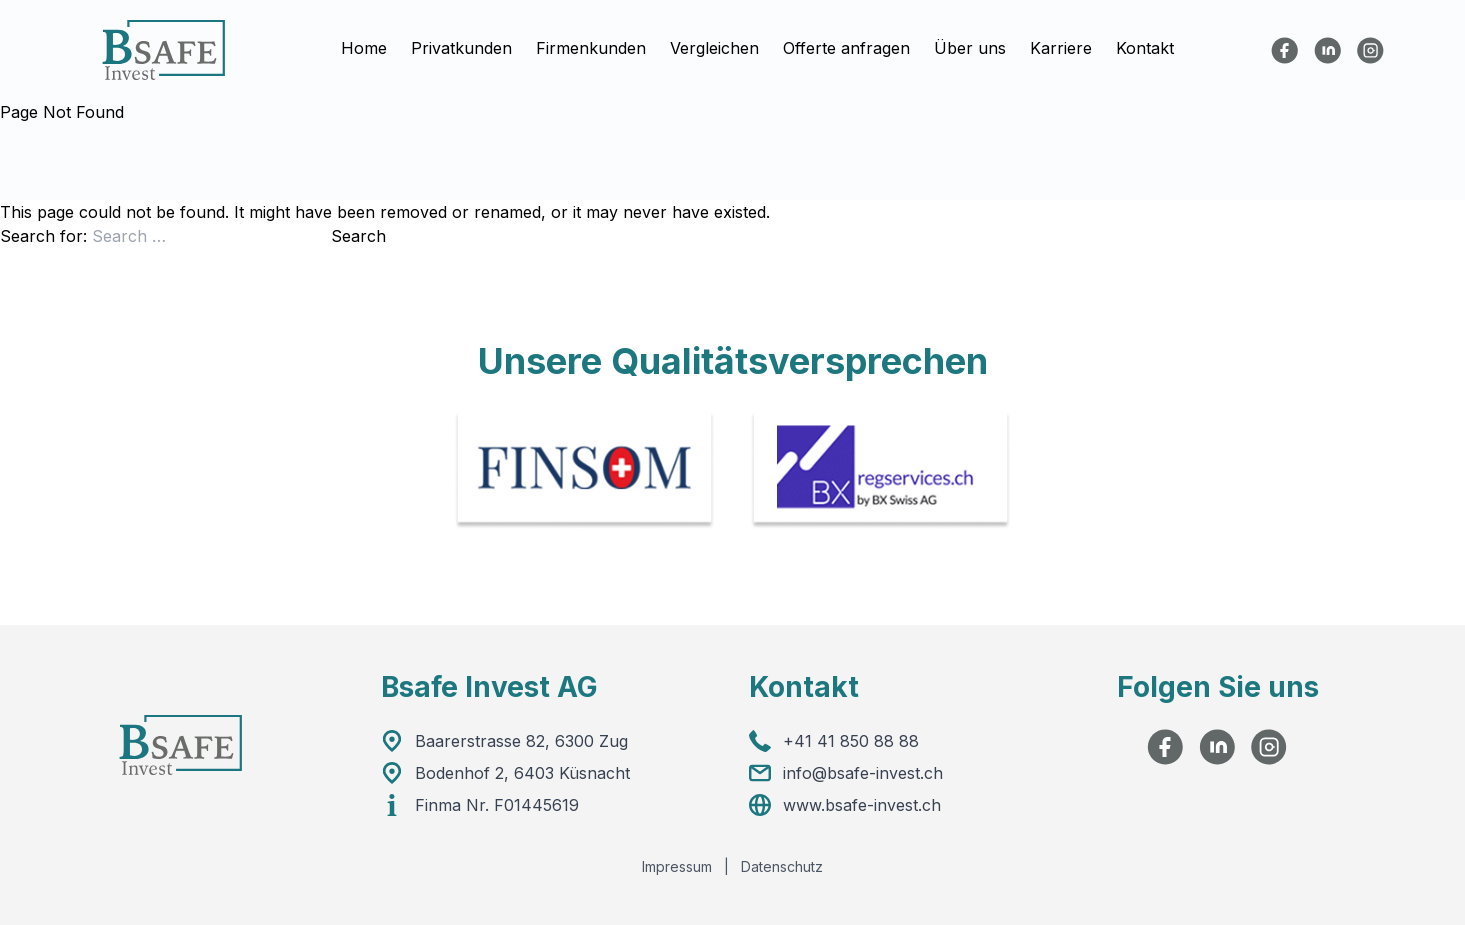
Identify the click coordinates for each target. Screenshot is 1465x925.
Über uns (970, 49)
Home (364, 49)
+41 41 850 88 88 (851, 741)
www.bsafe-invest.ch (862, 805)
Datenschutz (782, 866)
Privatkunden (461, 49)
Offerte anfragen (846, 49)
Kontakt (1145, 49)
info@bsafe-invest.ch (863, 773)
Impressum (677, 866)
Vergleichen (714, 49)
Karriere (1061, 49)
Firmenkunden (591, 49)
